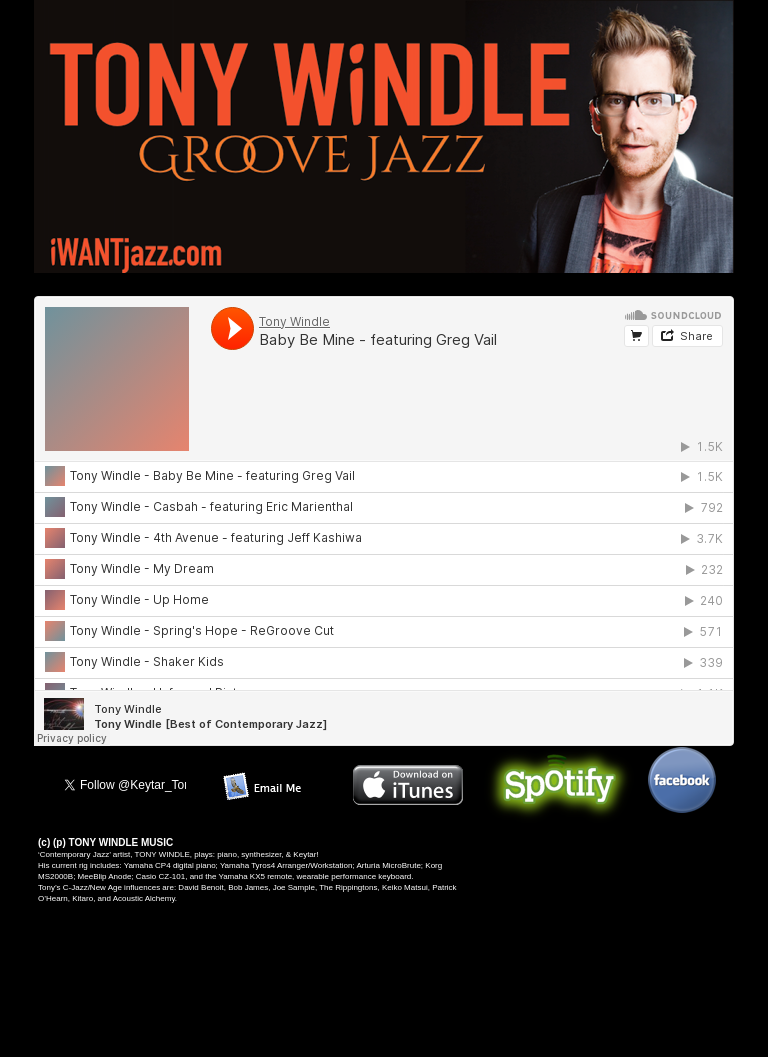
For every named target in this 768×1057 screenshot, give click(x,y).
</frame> (384, 528)
